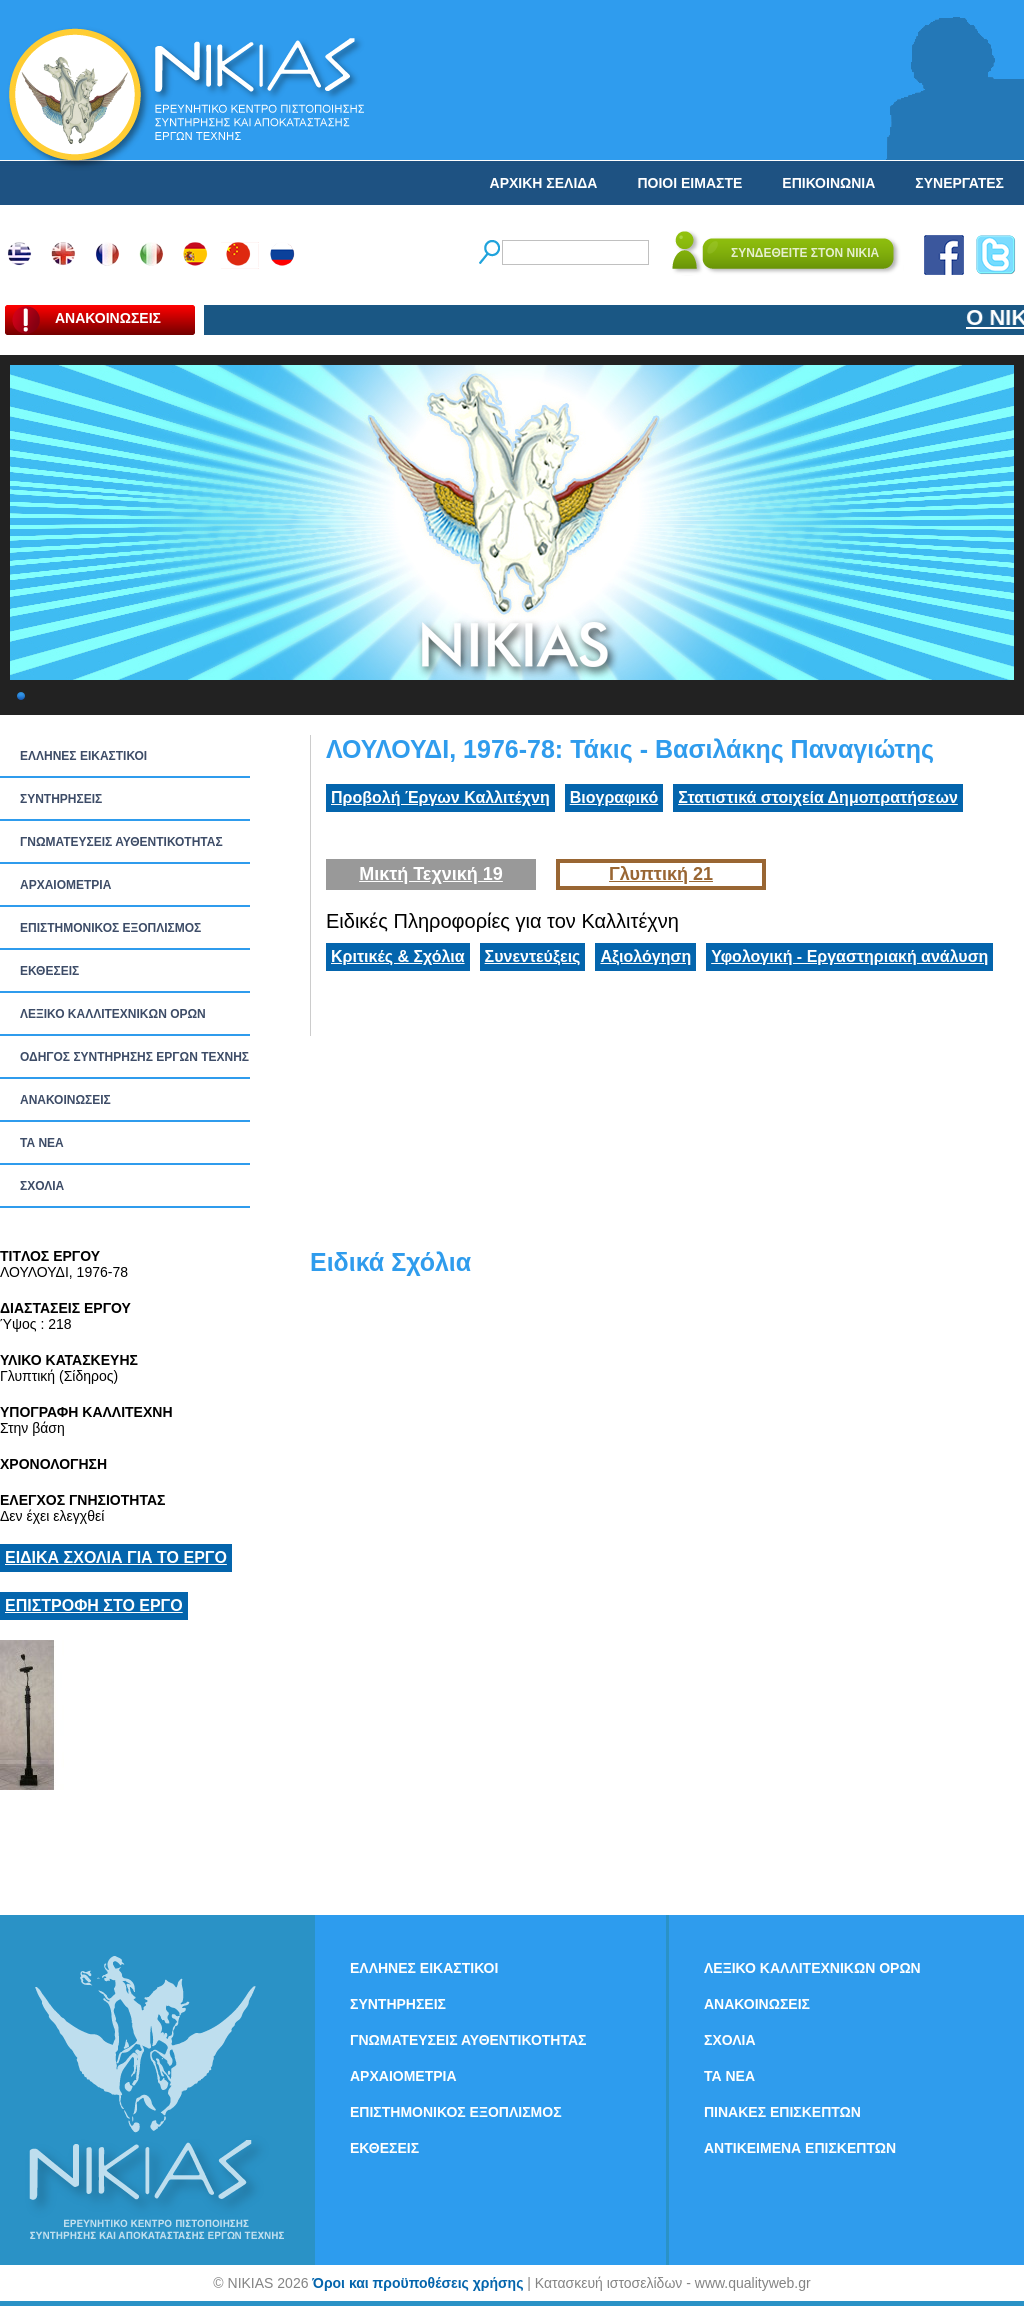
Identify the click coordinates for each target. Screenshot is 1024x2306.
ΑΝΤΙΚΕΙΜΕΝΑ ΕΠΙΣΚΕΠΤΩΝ (800, 2148)
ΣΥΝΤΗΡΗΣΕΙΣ (61, 799)
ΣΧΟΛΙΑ (42, 1186)
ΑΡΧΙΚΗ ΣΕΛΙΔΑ (544, 183)
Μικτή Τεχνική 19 (431, 874)
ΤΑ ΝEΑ (42, 1143)
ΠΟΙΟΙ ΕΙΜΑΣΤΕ (689, 183)
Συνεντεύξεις (533, 956)
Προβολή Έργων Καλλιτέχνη (440, 797)
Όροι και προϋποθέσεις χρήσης (417, 2283)
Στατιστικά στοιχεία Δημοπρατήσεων (818, 797)
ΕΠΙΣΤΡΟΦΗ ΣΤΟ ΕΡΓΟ (94, 1605)
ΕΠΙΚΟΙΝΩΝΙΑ (828, 183)
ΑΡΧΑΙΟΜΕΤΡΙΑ (65, 885)
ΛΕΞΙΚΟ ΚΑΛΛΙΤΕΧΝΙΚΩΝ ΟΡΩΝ (113, 1014)
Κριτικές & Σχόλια (398, 956)
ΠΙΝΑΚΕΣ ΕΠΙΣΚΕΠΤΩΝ (782, 2112)
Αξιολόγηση (645, 956)
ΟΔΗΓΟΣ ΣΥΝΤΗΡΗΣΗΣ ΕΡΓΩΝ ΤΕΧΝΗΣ (134, 1057)
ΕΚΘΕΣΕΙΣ (49, 971)
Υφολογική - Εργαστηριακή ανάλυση (849, 956)
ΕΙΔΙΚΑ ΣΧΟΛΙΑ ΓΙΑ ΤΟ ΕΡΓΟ (116, 1557)
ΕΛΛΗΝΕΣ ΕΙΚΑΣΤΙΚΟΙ (83, 756)
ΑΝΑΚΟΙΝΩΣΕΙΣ (65, 1100)
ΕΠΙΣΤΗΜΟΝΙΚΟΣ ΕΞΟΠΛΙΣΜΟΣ (110, 928)
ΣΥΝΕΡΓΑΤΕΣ (959, 183)
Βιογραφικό (614, 797)
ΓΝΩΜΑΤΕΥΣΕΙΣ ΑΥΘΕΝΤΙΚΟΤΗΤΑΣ (121, 842)
